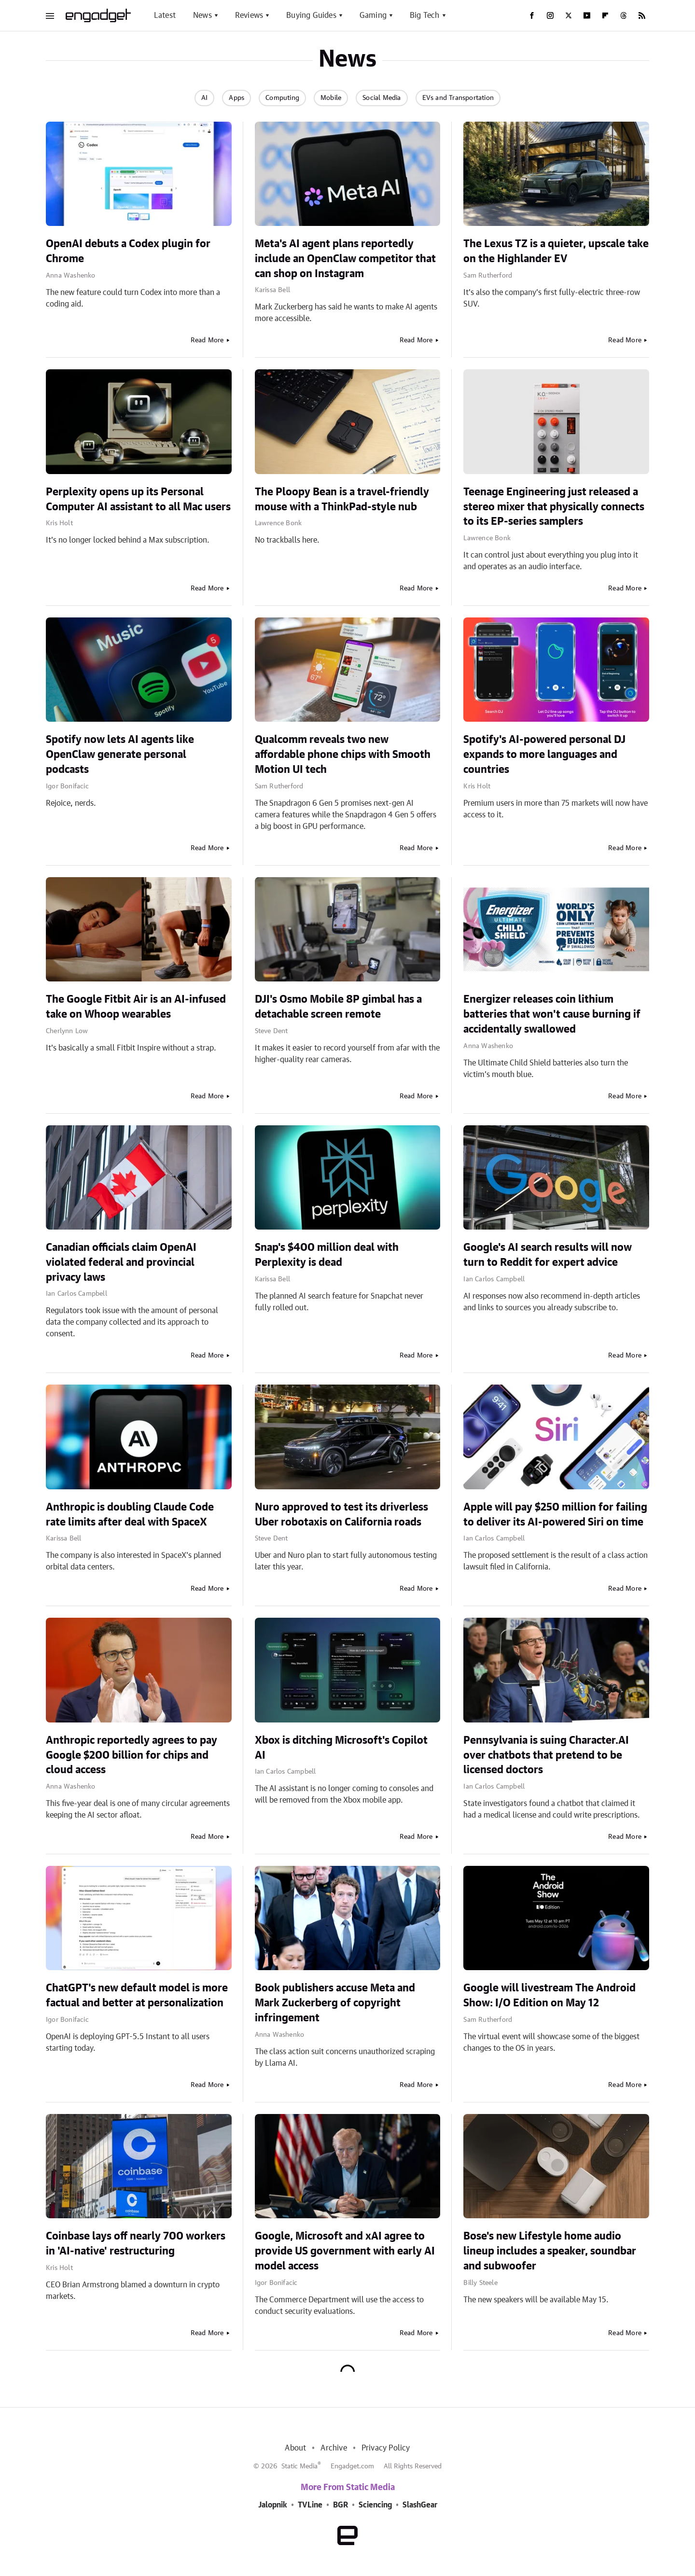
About (295, 2448)
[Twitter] (568, 15)
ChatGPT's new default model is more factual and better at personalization (137, 1995)
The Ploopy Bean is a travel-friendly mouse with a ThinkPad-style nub (342, 499)
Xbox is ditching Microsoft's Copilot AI (341, 1748)
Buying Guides (311, 15)
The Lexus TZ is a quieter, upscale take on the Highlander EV (556, 251)
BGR (340, 2505)
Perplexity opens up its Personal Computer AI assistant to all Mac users (138, 499)
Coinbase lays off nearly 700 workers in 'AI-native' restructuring (135, 2243)
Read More (207, 340)
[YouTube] (587, 15)
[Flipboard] (605, 15)
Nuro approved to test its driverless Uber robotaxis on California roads (341, 1514)
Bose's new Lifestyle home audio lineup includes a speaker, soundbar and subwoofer (549, 2251)
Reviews (249, 15)
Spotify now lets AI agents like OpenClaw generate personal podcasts (120, 754)
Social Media (381, 98)
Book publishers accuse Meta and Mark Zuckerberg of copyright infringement (335, 2003)
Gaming (373, 15)
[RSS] (642, 15)
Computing (282, 98)
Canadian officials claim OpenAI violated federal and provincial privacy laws (121, 1262)
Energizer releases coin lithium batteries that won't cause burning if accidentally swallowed (551, 1014)
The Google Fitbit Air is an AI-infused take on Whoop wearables (136, 1007)
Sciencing (375, 2505)
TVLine (310, 2505)
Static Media (299, 2466)
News (202, 15)
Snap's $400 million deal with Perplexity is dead (327, 1255)
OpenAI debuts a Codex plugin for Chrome (128, 251)
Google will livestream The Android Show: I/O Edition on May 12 (549, 1995)
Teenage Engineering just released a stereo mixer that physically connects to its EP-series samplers (553, 507)
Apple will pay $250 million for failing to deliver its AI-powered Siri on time (555, 1514)
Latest (165, 15)
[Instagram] (550, 15)
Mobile (330, 98)
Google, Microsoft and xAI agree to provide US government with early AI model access (345, 2251)
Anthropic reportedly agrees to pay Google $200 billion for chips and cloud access (131, 1755)
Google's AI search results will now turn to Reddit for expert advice (547, 1255)
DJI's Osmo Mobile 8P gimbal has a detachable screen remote (338, 1007)
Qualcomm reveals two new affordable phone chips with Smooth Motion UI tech (343, 754)
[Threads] (623, 15)
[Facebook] (532, 15)
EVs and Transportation (458, 98)
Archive (333, 2448)
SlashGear (420, 2505)
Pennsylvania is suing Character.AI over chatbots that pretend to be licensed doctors (546, 1755)
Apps (236, 98)
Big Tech (425, 15)
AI (204, 98)
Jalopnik (272, 2505)
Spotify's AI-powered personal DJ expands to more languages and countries (544, 754)
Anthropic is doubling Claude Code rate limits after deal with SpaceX (130, 1514)
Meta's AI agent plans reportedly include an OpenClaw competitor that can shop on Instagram (345, 258)
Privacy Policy (385, 2448)
